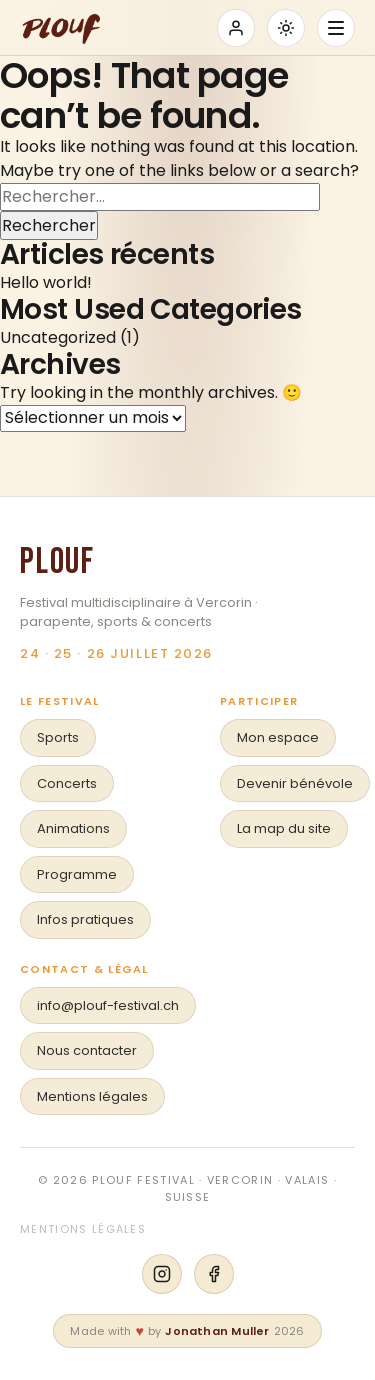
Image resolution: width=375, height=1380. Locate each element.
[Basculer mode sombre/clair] (286, 28)
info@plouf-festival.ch (108, 1005)
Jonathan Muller (217, 1331)
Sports (58, 737)
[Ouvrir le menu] (336, 28)
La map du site (284, 828)
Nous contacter (87, 1050)
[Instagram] (162, 1274)
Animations (73, 828)
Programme (77, 874)
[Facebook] (214, 1274)
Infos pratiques (85, 919)
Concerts (67, 783)
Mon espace (278, 737)
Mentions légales (92, 1096)
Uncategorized (58, 337)
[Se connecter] (236, 28)
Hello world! (46, 282)
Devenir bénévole (295, 783)
